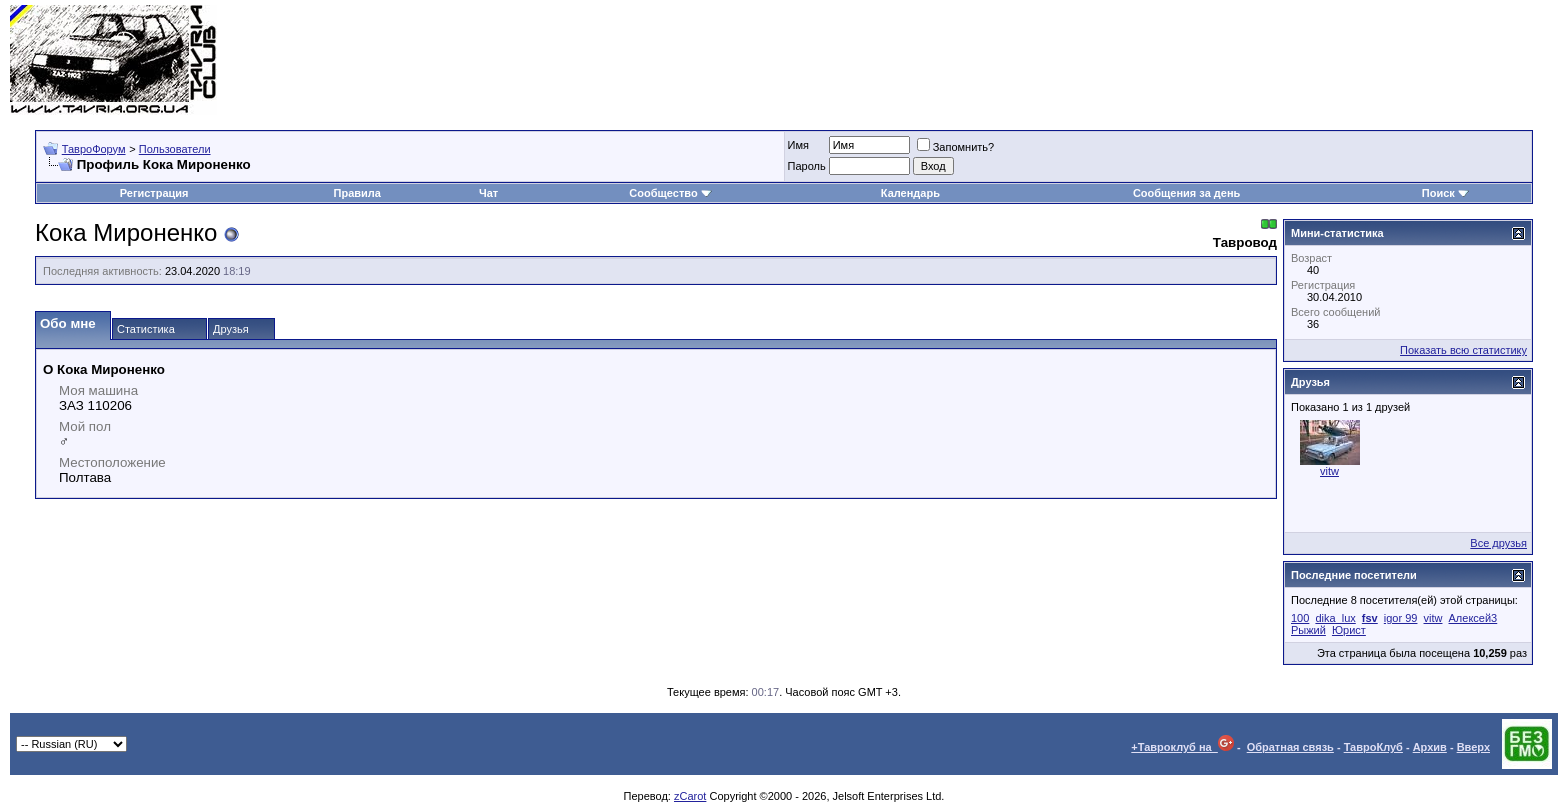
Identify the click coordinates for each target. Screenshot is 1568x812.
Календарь (910, 193)
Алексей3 (1473, 618)
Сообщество (670, 193)
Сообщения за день (1186, 193)
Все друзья (1498, 543)
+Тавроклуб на (1182, 747)
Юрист (1349, 630)
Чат (488, 193)
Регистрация (154, 193)
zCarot (690, 796)
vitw (1329, 471)
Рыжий (1308, 630)
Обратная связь (1290, 747)
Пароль (807, 166)
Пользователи (175, 149)
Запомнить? (956, 147)
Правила (357, 193)
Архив (1430, 747)
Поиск (1445, 193)
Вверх (1473, 747)
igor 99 (1401, 618)
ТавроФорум (94, 149)
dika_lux (1335, 618)
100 (1300, 618)
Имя (798, 145)
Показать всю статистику (1463, 350)
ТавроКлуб (1373, 747)
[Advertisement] (1194, 60)
